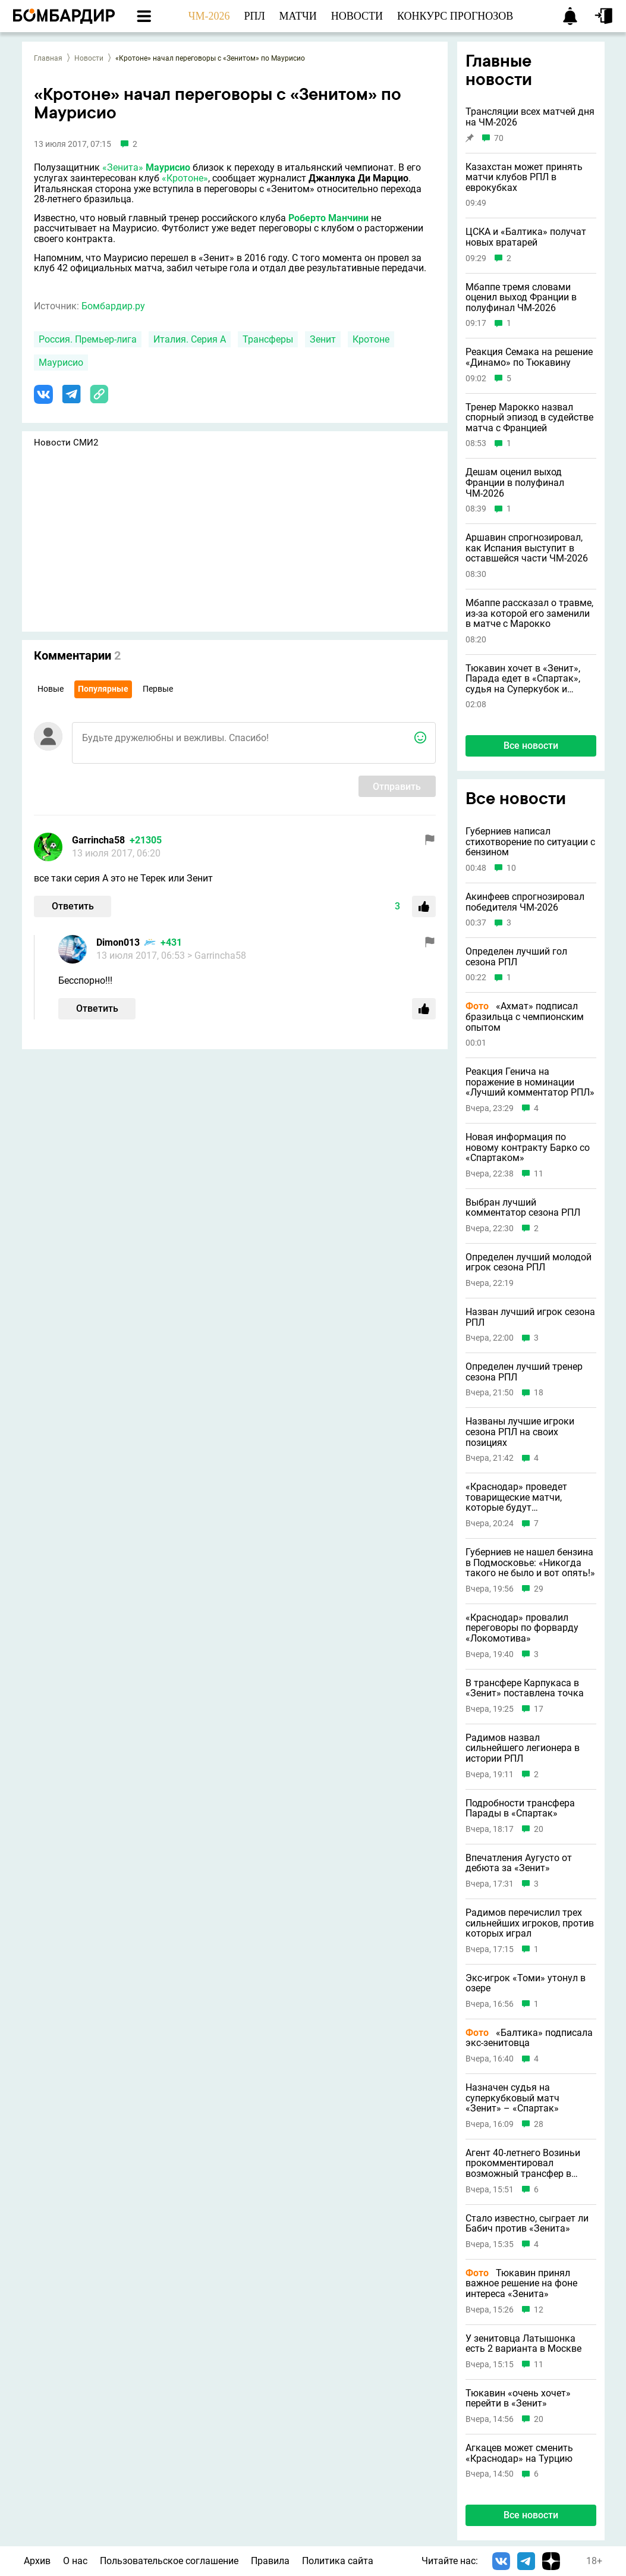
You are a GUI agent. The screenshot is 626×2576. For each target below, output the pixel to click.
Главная (48, 58)
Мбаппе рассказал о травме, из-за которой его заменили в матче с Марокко (529, 613)
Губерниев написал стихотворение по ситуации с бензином (530, 842)
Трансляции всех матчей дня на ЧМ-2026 (529, 116)
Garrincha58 (98, 840)
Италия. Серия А (189, 339)
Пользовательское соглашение (169, 2560)
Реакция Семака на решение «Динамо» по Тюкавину (529, 357)
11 (538, 1173)
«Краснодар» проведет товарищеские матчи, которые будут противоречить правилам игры (522, 1497)
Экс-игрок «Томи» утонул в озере (525, 1983)
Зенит (323, 339)
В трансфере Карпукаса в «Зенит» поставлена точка (524, 1688)
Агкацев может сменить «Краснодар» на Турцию (519, 2453)
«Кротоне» (185, 178)
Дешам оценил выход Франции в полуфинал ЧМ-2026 (514, 482)
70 (499, 138)
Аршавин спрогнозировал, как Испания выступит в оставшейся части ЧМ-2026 (526, 548)
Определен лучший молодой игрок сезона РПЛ (528, 1262)
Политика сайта (337, 2560)
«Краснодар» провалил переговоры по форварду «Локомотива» (521, 1628)
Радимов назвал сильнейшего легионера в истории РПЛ (522, 1748)
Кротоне (371, 339)
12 (538, 2309)
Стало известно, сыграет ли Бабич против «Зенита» (527, 2223)
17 (538, 1709)
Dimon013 (118, 942)
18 (538, 1392)
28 (538, 2124)
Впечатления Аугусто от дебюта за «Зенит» (518, 1863)
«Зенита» (122, 167)
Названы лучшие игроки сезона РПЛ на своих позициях (519, 1432)
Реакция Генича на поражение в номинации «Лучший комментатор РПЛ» (529, 1082)
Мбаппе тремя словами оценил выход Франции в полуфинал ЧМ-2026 (521, 297)
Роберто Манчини (328, 218)
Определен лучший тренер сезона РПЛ (524, 1371)
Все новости (531, 745)
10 (511, 868)
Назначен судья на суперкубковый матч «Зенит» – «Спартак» (512, 2098)
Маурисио (168, 167)
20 (538, 1829)
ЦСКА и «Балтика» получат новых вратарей (525, 237)
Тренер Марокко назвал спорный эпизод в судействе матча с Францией (529, 418)
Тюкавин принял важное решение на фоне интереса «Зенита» (521, 2283)
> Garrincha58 (216, 955)
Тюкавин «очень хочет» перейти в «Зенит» (518, 2398)
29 (538, 1588)
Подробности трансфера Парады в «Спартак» (520, 1808)
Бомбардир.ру (113, 306)
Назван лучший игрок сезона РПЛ (530, 1317)
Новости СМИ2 (66, 442)
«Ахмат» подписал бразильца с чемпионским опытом (524, 1017)
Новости (88, 58)
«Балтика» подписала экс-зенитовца (529, 2038)
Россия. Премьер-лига (88, 339)
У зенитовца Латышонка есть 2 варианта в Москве (523, 2343)
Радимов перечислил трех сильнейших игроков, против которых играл (529, 1923)
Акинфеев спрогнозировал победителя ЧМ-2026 (524, 902)
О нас (75, 2560)
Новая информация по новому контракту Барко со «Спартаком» (527, 1147)
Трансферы (268, 339)
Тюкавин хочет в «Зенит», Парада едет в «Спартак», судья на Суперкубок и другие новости (522, 679)
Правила (270, 2560)
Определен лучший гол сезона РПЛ (516, 956)
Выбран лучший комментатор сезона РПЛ (522, 1207)
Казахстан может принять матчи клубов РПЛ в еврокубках (524, 177)
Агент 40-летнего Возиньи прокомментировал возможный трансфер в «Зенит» (522, 2163)
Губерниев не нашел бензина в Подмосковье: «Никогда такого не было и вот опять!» (530, 1563)
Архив (37, 2560)
